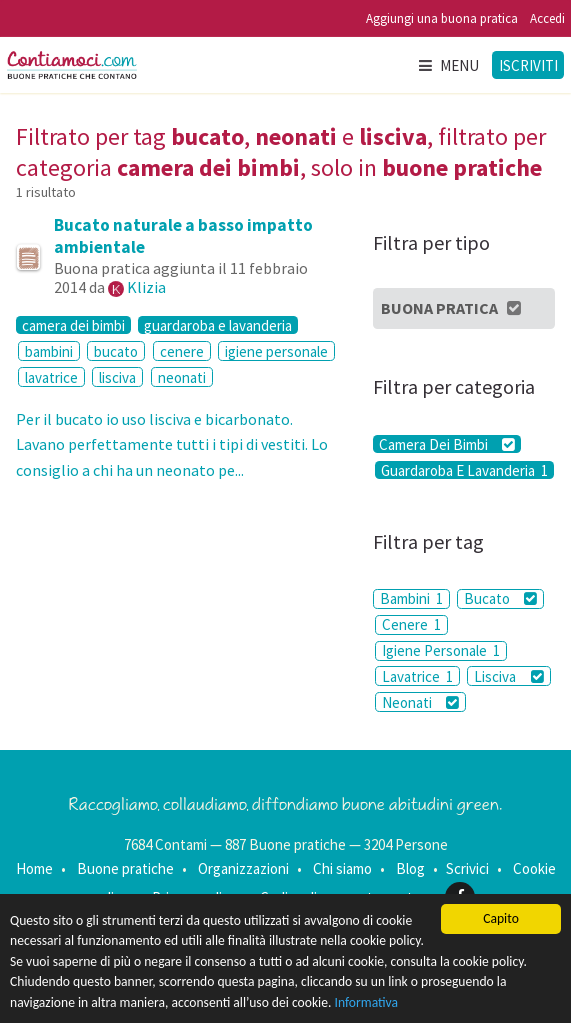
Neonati (420, 702)
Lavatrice (417, 676)
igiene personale (276, 351)
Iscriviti (528, 65)
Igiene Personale (441, 650)
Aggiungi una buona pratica (442, 18)
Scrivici (467, 868)
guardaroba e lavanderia (218, 325)
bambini (49, 351)
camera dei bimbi (73, 325)
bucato (116, 351)
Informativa (367, 1002)
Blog (410, 868)
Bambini (411, 598)
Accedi (547, 18)
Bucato (500, 598)
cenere (182, 351)
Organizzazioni (243, 868)
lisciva (117, 377)
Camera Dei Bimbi (447, 444)
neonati (182, 377)
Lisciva (508, 676)
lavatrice (51, 377)
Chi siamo (342, 868)
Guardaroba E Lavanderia (464, 470)
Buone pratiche (125, 868)
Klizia (146, 287)
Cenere (411, 624)
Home (34, 868)
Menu (448, 65)
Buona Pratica (452, 308)
